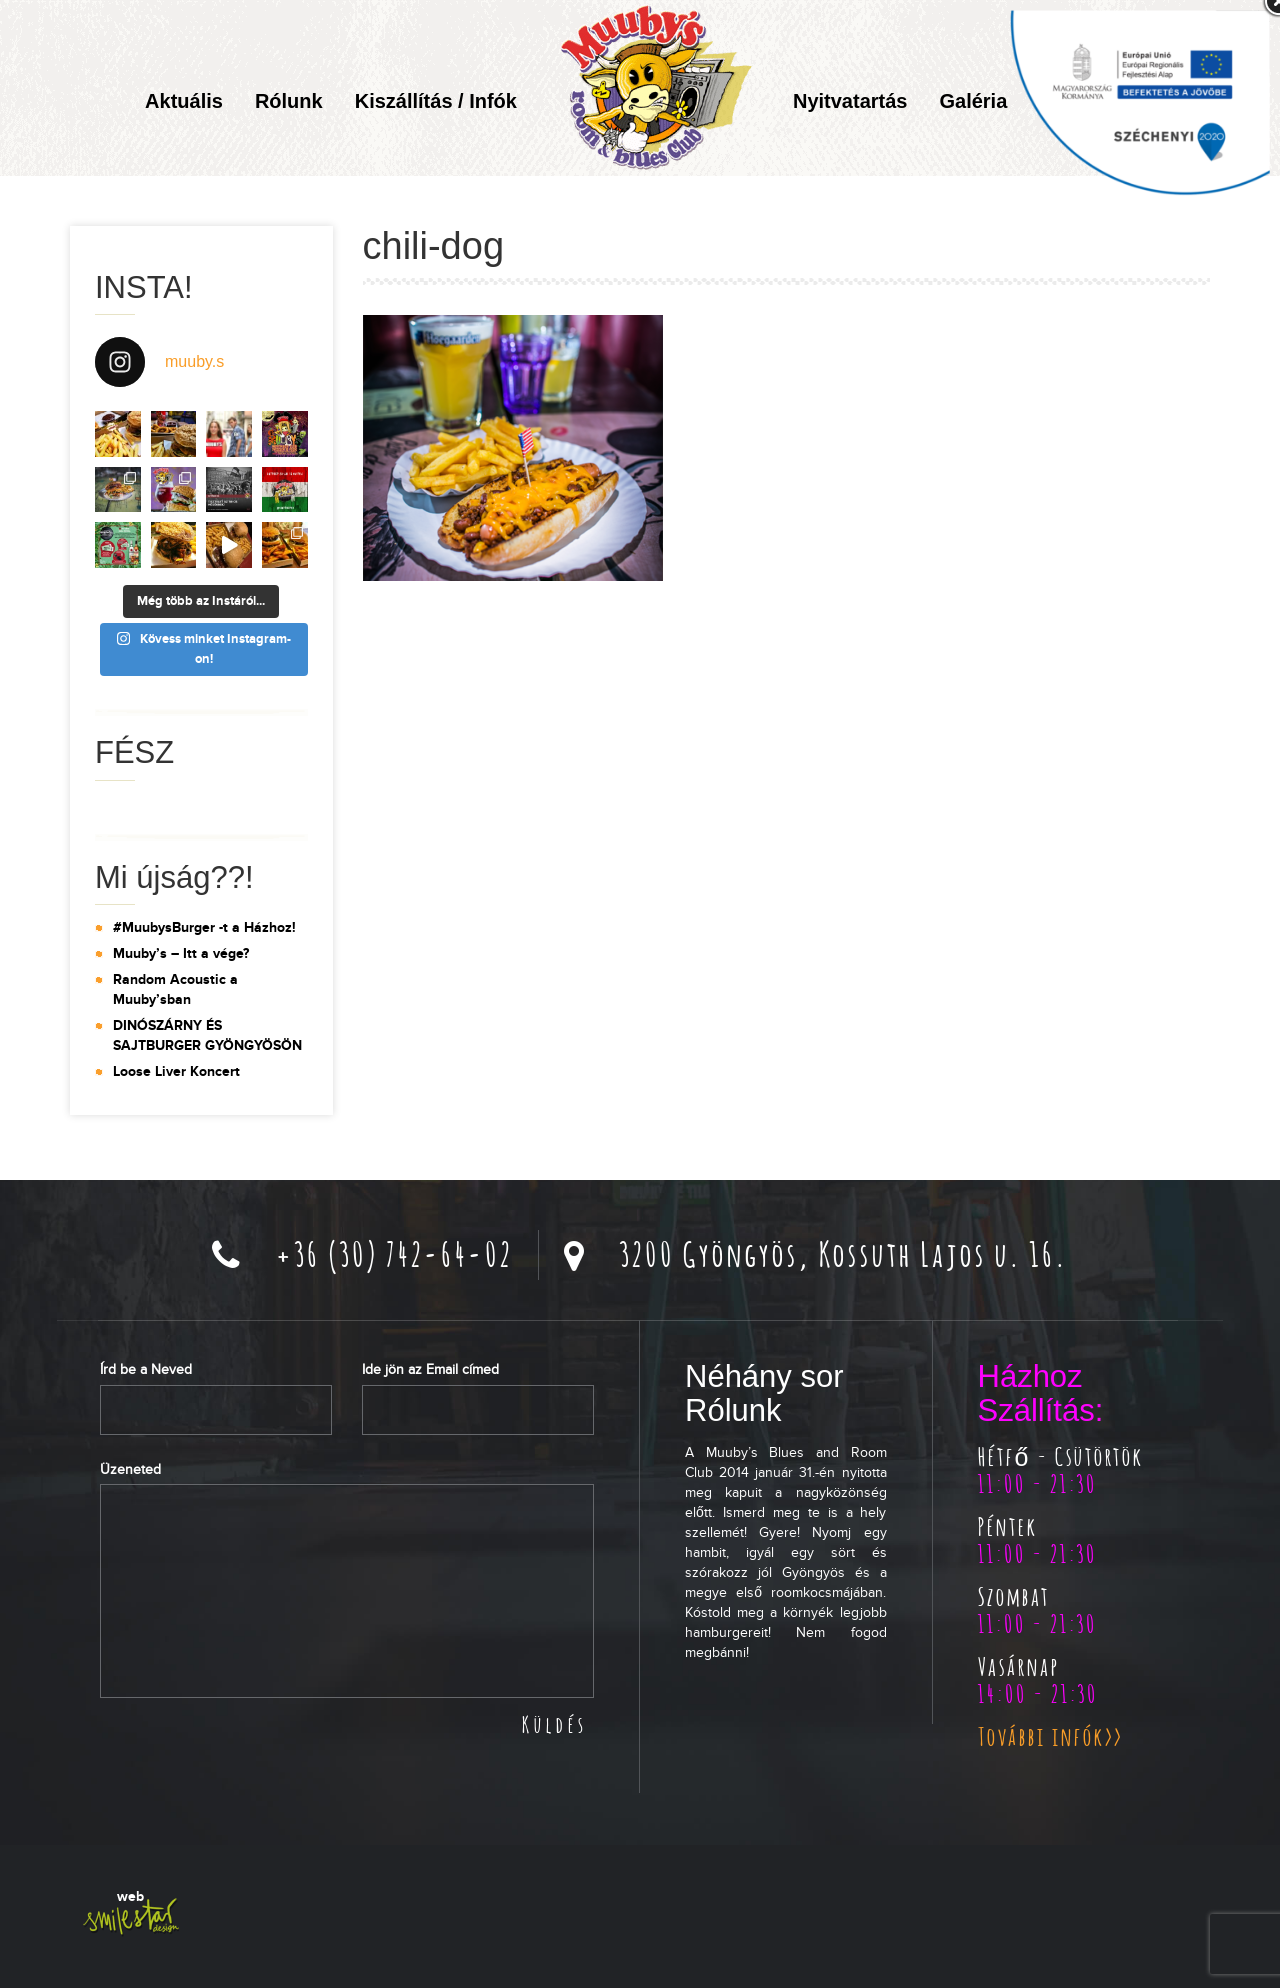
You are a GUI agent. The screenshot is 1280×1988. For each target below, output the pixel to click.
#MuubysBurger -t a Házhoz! (204, 927)
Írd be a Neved (146, 1369)
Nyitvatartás (850, 101)
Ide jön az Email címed (430, 1369)
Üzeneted (130, 1469)
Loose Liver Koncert (176, 1071)
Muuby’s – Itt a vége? (181, 953)
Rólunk (289, 101)
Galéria (973, 101)
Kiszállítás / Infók (436, 101)
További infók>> (1050, 1736)
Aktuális (184, 101)
